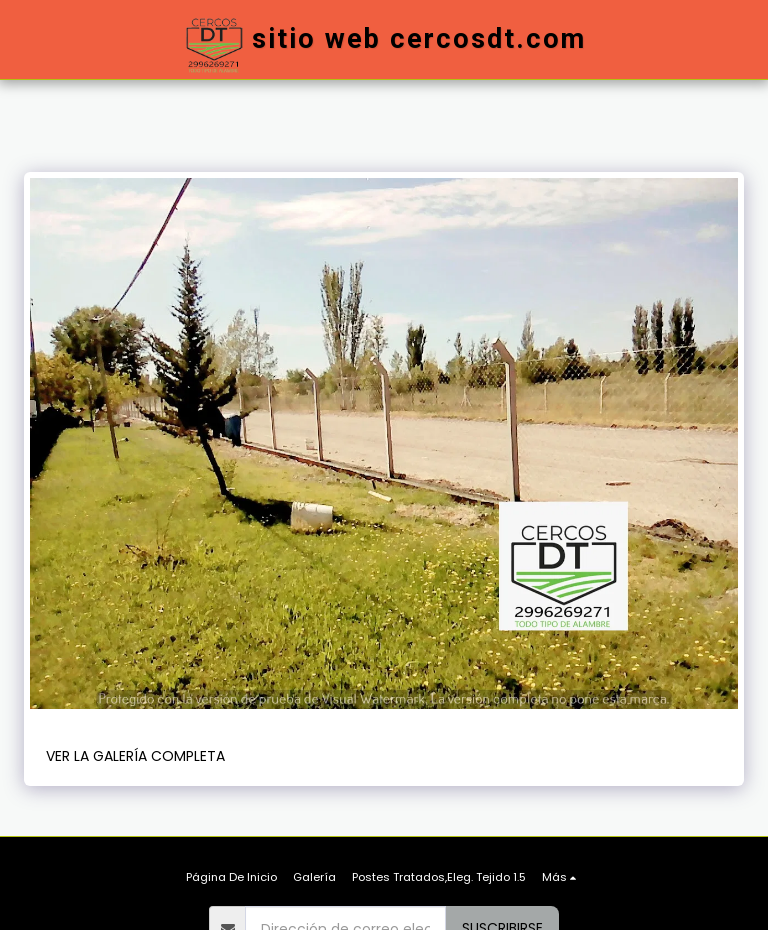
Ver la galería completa (135, 756)
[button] (651, 39)
